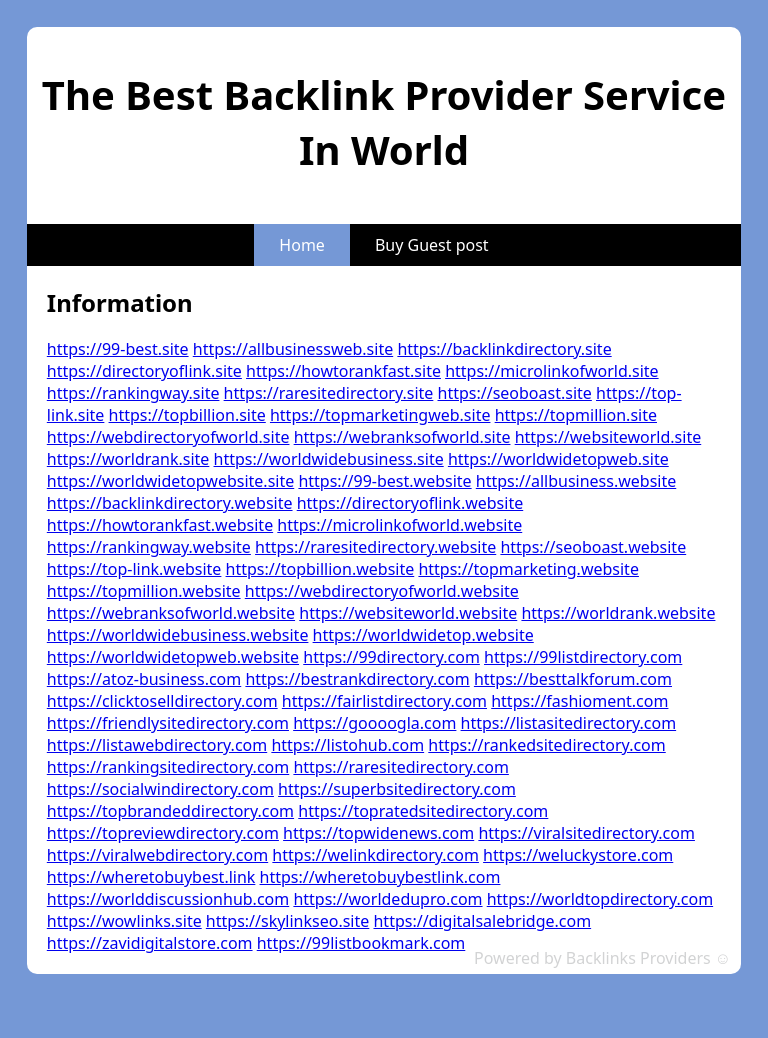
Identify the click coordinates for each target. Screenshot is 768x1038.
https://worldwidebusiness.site (329, 459)
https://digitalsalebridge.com (482, 921)
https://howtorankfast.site (343, 371)
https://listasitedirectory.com (569, 723)
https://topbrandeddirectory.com (170, 811)
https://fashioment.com (579, 701)
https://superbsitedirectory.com (397, 789)
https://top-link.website (134, 569)
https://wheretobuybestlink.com (380, 877)
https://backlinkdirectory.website (170, 503)
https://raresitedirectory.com (400, 767)
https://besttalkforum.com (573, 679)
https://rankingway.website (149, 547)
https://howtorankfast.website (160, 525)
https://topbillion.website (320, 569)
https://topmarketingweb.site (380, 415)
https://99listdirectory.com (583, 657)
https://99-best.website (384, 481)
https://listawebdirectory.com (157, 745)
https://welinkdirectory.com (375, 855)
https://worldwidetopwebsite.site (170, 481)
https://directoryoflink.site (144, 371)
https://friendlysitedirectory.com (168, 723)
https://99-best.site (118, 349)
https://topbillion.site (187, 415)
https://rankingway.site (133, 393)
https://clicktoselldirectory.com (162, 701)
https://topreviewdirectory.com (163, 833)
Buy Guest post (432, 245)
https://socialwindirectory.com (160, 789)
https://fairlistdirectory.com (384, 701)
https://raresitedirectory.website (375, 547)
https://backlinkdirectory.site (504, 349)
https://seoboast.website (593, 547)
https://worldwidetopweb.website (173, 657)
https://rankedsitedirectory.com (546, 745)
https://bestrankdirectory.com (357, 679)
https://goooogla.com (374, 723)
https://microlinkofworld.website (399, 525)
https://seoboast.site (515, 393)
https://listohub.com (347, 745)
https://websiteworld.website (408, 613)
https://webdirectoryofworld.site (168, 437)
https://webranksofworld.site (402, 437)
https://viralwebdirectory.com (157, 855)
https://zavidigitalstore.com (150, 943)
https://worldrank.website (618, 613)
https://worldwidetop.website (423, 635)
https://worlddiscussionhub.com (168, 899)
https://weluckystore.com (578, 855)
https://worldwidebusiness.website (178, 635)
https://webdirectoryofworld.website (382, 591)
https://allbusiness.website (576, 481)
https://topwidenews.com (378, 833)
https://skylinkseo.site (287, 921)
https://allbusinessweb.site (293, 349)
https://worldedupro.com (387, 899)
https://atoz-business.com (144, 679)
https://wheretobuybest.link (151, 877)
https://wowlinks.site (124, 921)
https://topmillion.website (144, 591)
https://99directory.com (391, 657)
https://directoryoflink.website (410, 503)
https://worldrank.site (128, 459)
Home (302, 245)
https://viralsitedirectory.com (586, 833)
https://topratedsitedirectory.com (423, 811)
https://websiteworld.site (608, 437)
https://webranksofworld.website (171, 613)
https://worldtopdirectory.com (600, 899)
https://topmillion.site (576, 415)
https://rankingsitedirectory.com (168, 767)
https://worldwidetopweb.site (558, 459)
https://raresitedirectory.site (329, 393)
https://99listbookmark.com (361, 943)
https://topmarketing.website (528, 569)
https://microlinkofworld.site (551, 371)
